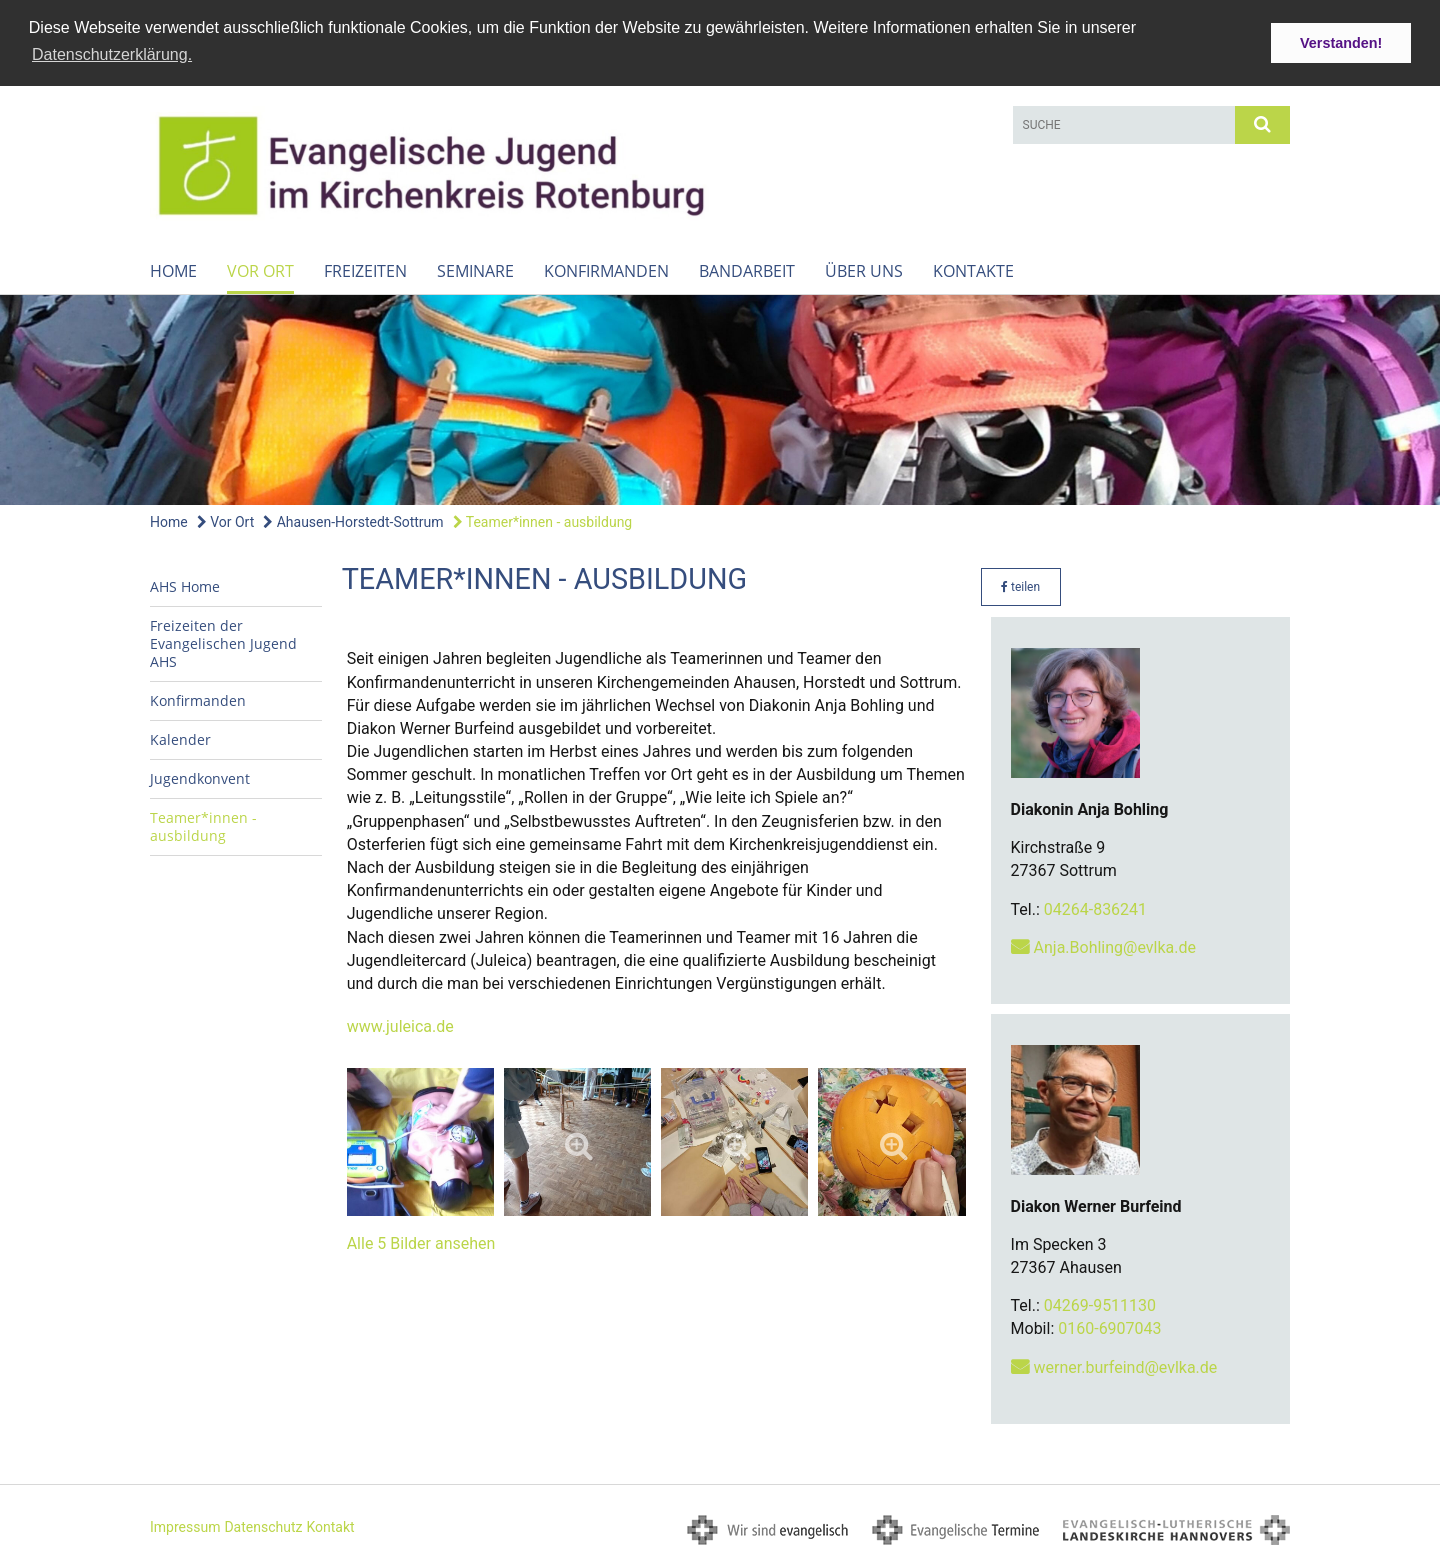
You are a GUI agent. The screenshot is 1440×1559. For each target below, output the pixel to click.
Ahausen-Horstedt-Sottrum (353, 521)
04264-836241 (1095, 908)
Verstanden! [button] (1341, 43)
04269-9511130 (1100, 1304)
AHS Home (185, 585)
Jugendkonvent (200, 777)
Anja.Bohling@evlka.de (1115, 946)
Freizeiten (365, 270)
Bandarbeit (747, 270)
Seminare (475, 270)
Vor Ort (260, 270)
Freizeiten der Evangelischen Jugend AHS (223, 642)
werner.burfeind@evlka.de (1126, 1366)
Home (173, 270)
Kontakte (973, 270)
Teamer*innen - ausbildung (543, 521)
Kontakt (330, 1526)
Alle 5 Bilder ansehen (421, 1242)
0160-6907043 (1109, 1328)
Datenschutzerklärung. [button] (112, 54)
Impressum (185, 1526)
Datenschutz (263, 1526)
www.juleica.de (400, 1025)
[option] (720, 399)
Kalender (180, 738)
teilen (1020, 586)
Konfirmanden (606, 270)
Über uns (864, 270)
